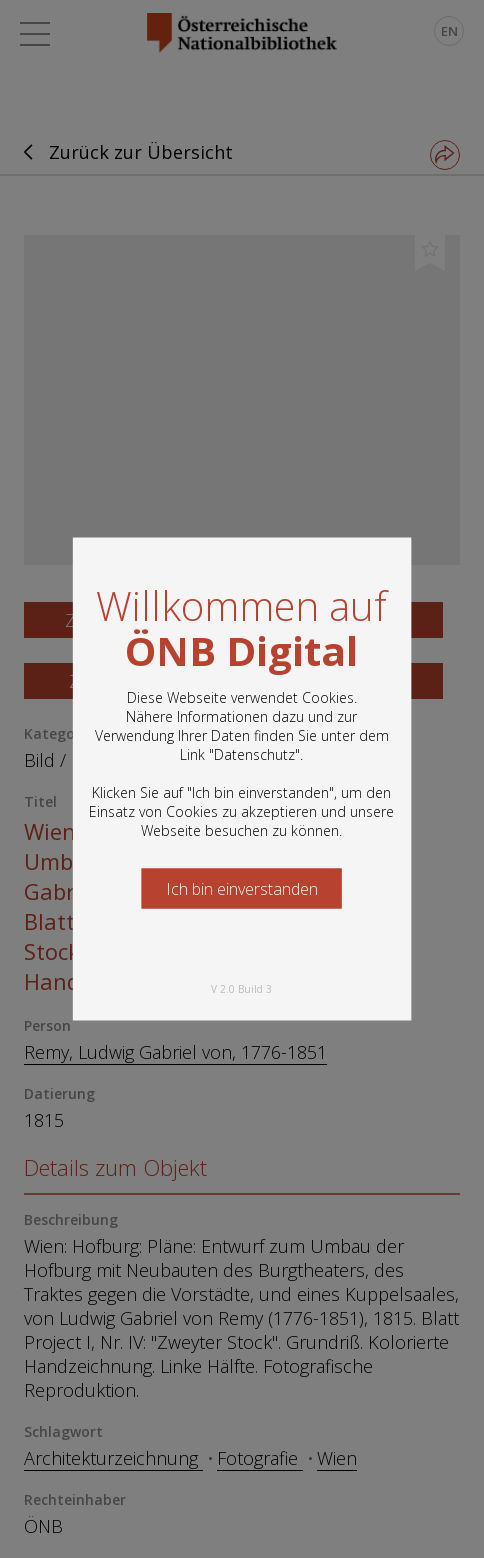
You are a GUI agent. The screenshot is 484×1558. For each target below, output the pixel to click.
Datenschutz (254, 754)
